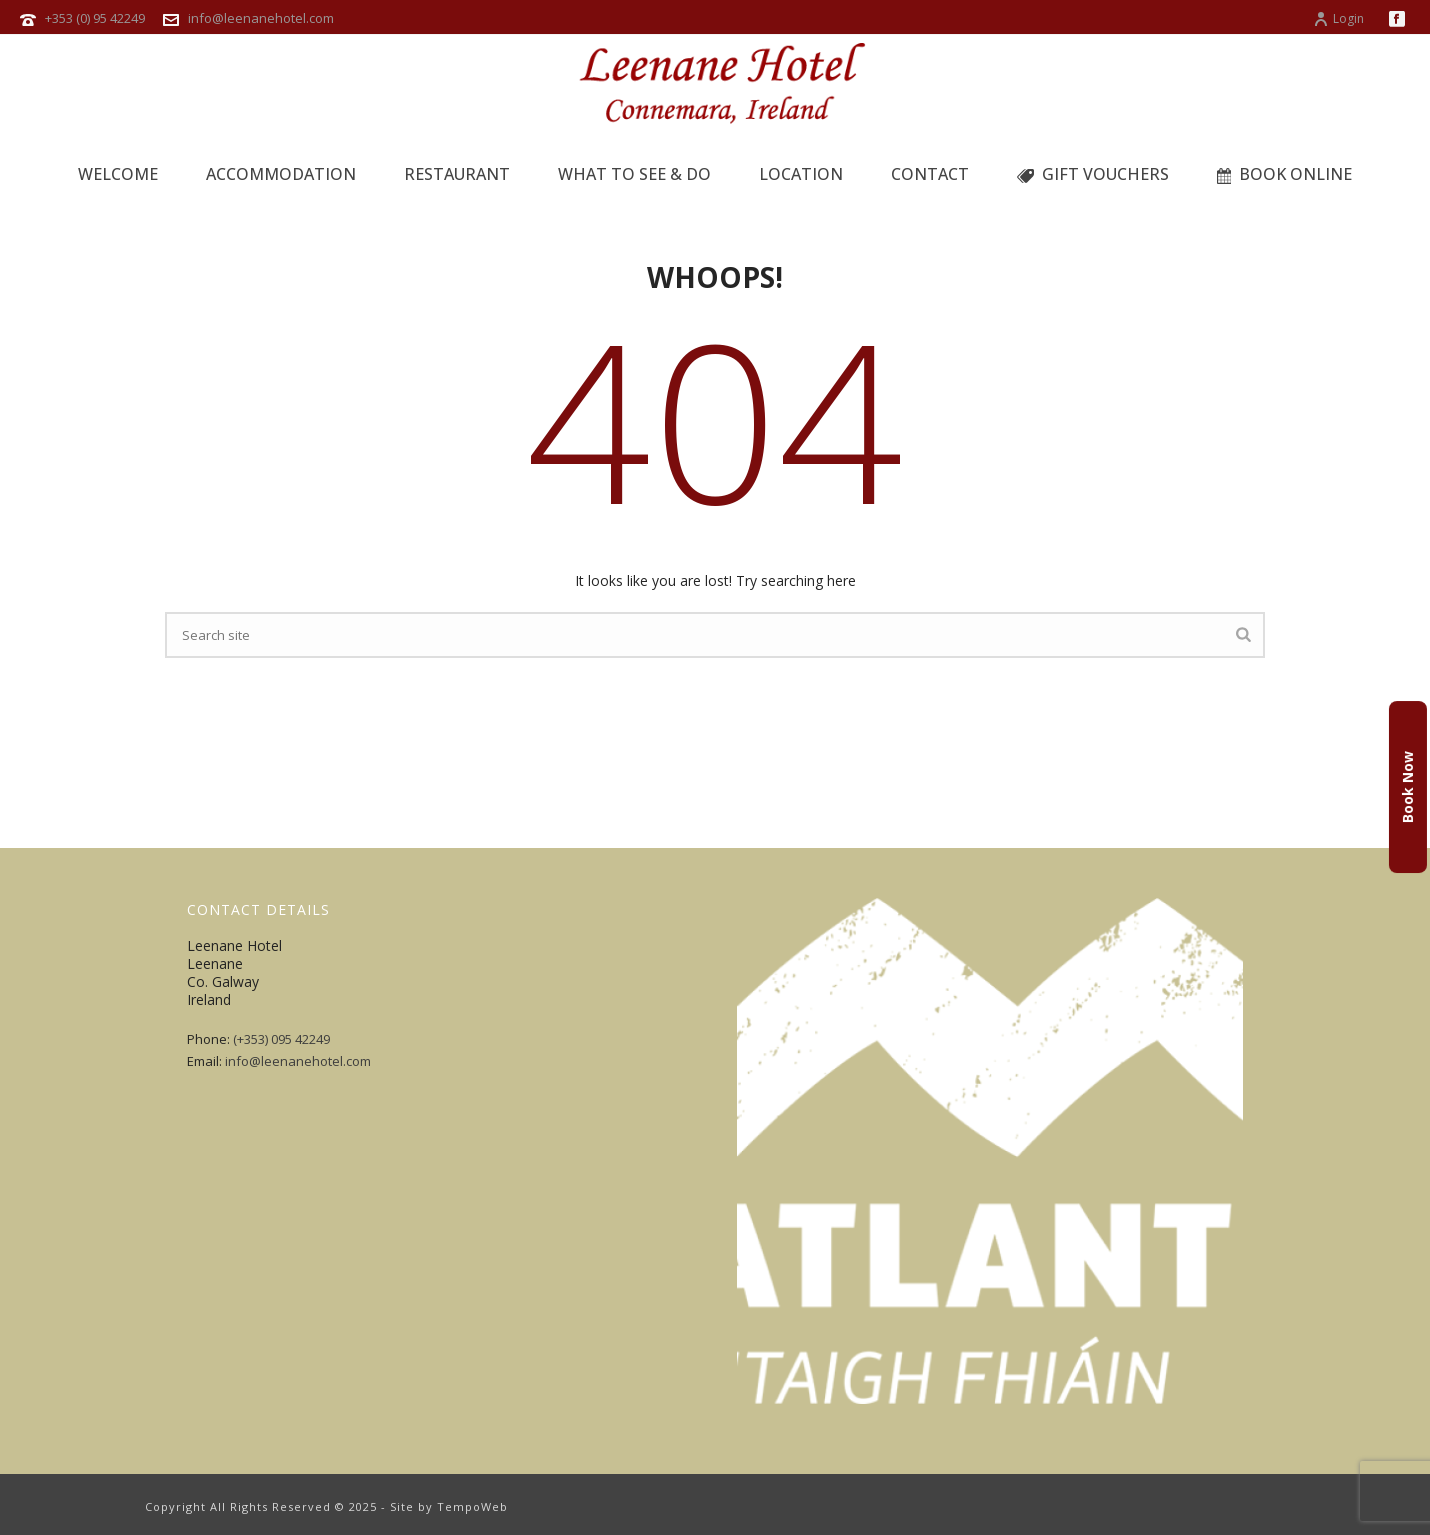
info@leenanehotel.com (261, 18)
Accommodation (281, 174)
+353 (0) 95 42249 (95, 18)
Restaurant (457, 174)
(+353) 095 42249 (281, 1039)
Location (801, 174)
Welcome (118, 174)
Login (1338, 18)
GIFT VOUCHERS (1093, 174)
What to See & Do (634, 174)
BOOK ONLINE (1285, 174)
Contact (930, 174)
